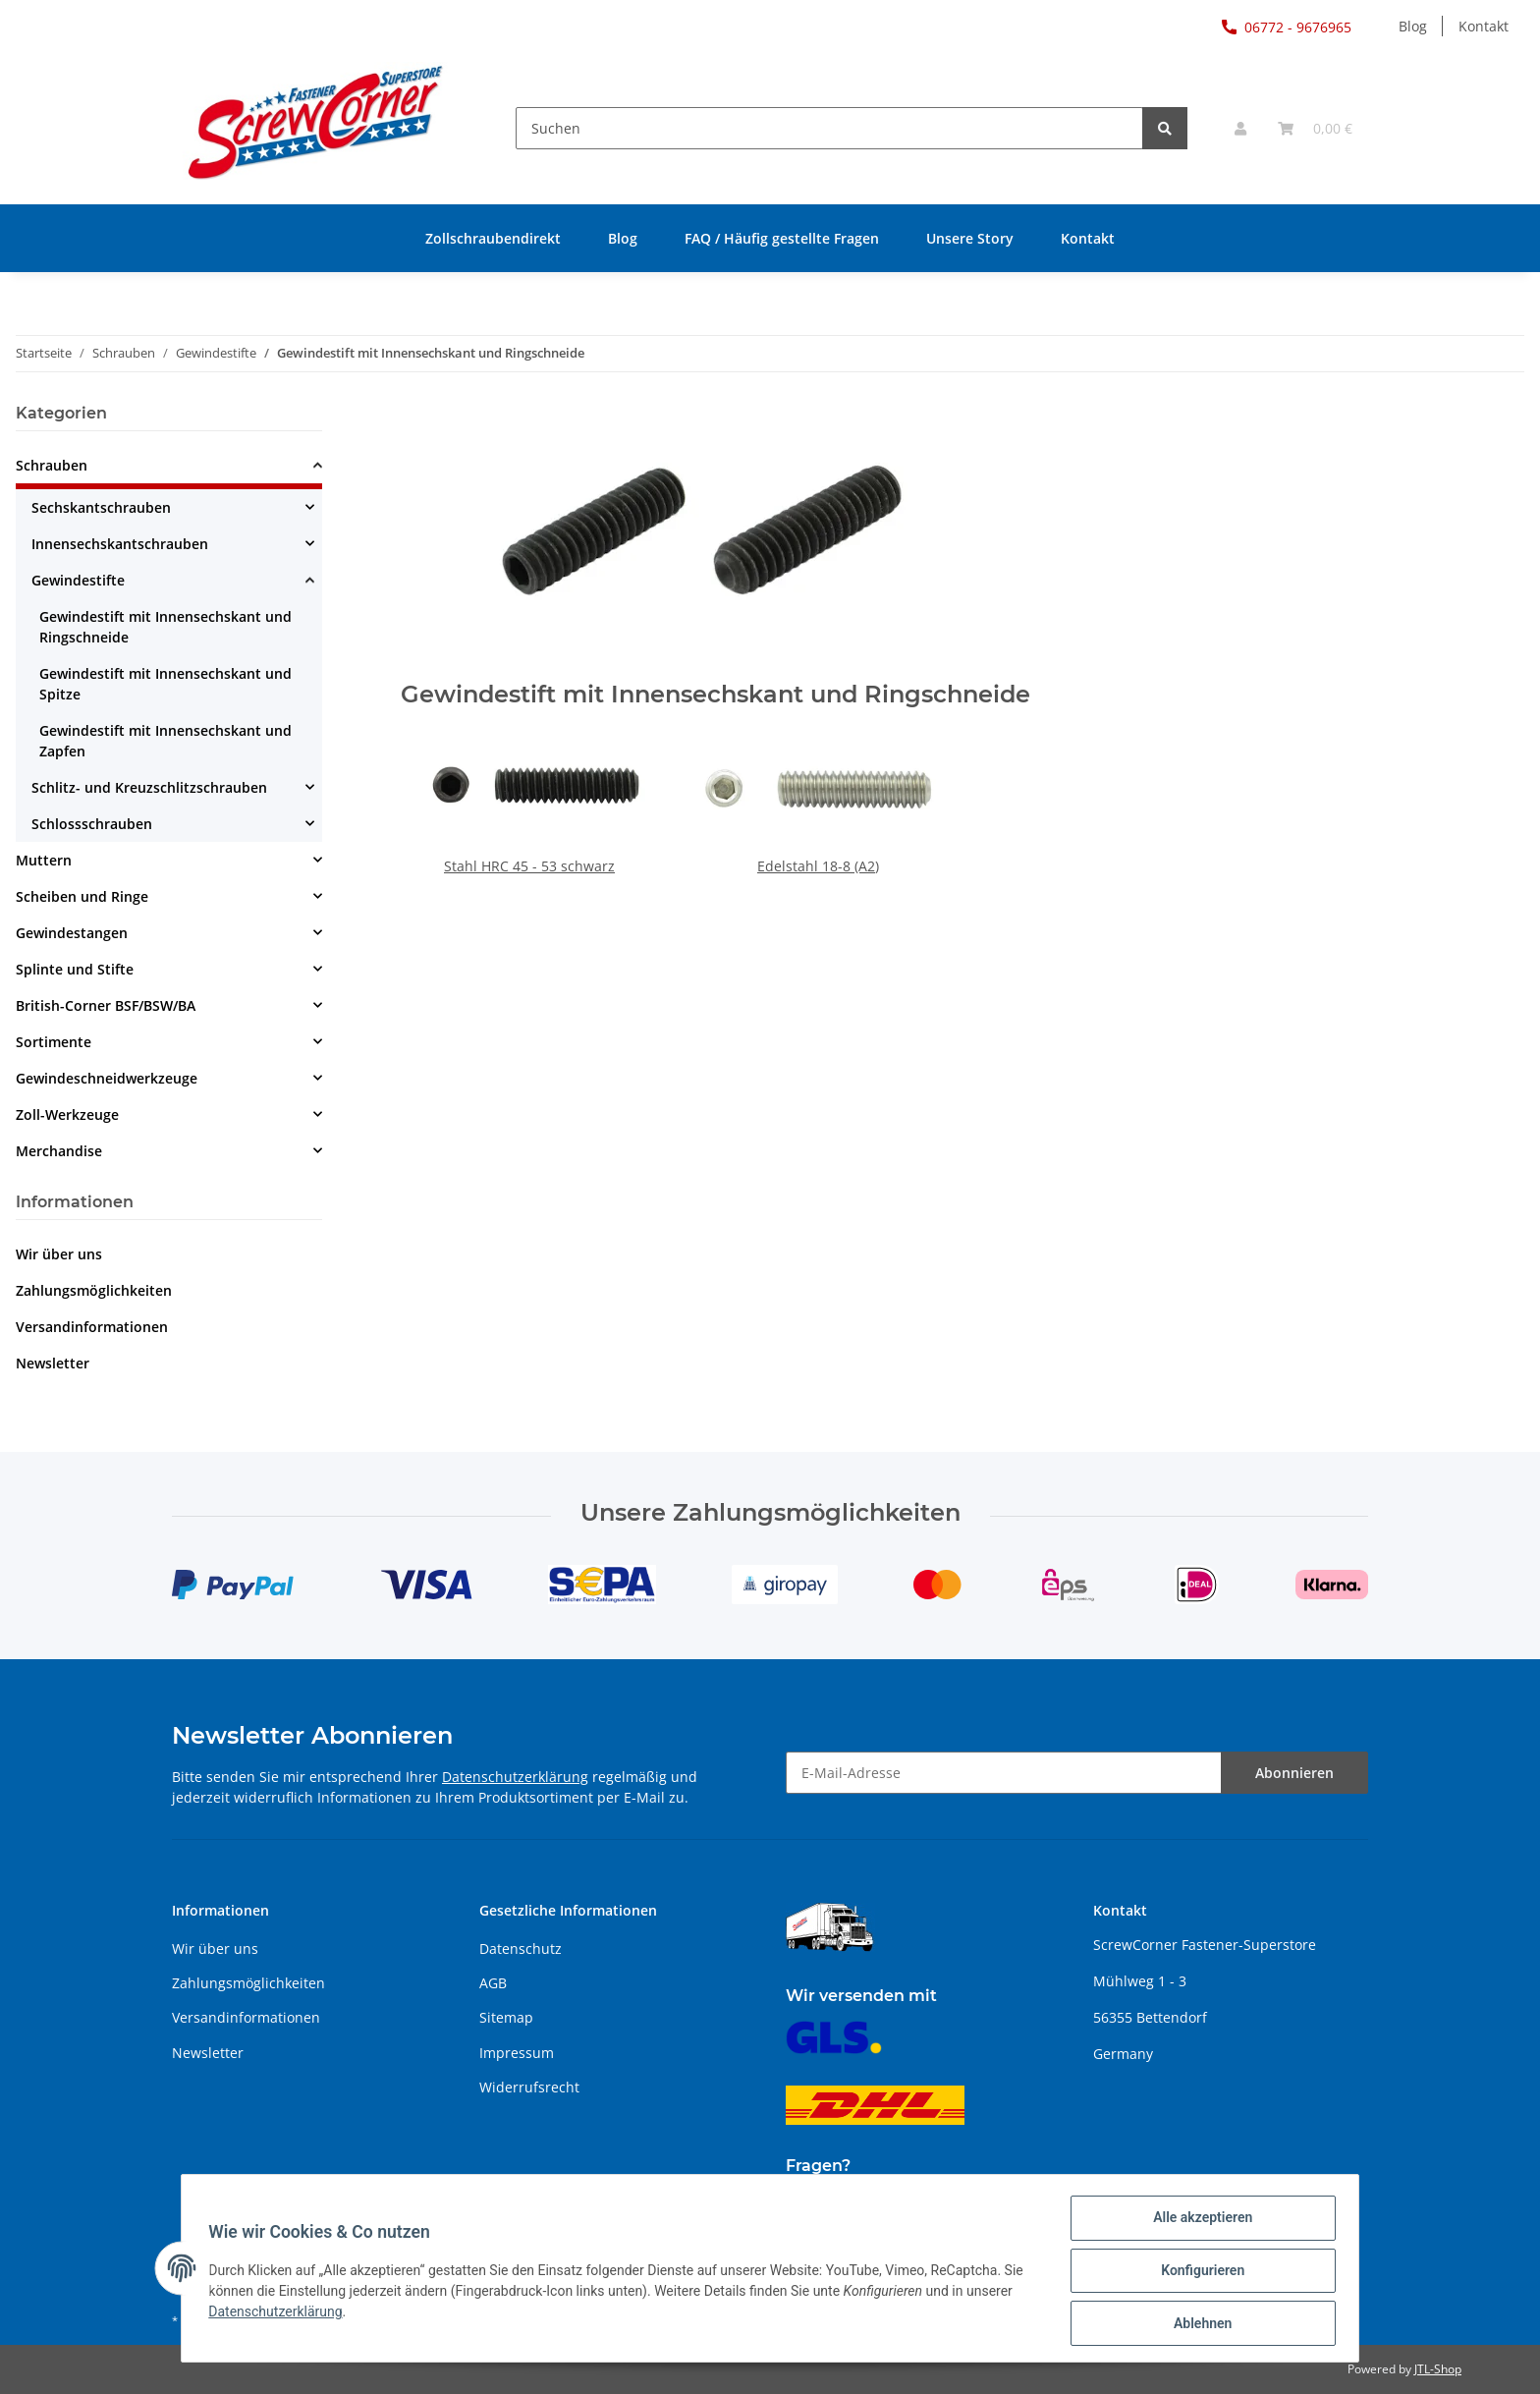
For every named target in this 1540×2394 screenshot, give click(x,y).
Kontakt (1483, 26)
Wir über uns (59, 1254)
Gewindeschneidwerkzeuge (106, 1078)
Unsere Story (970, 238)
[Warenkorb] (1315, 128)
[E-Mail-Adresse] (1004, 1773)
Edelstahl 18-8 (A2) (818, 866)
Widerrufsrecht (529, 2087)
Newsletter (52, 1363)
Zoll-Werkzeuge (67, 1114)
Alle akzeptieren (1197, 2222)
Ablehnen (1198, 2324)
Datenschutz (520, 1948)
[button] (1240, 128)
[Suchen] (829, 128)
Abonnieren (1294, 1772)
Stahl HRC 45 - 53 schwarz (529, 866)
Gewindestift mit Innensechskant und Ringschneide (165, 626)
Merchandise (59, 1150)
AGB (493, 1983)
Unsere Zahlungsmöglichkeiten (770, 1513)
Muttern (44, 860)
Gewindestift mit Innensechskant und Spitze (165, 683)
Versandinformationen (92, 1326)
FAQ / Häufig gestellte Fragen (782, 238)
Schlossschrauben (91, 823)
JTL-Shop (1437, 2369)
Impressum (516, 2052)
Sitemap (506, 2017)
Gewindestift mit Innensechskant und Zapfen (165, 740)
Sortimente (53, 1041)
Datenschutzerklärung (515, 1776)
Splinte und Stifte (75, 969)
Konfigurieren (1197, 2273)
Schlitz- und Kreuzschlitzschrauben (149, 787)
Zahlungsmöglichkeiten (94, 1290)
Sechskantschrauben (101, 507)
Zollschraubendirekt (493, 238)
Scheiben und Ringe (82, 896)
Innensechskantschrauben (119, 543)
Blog (1413, 26)
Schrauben (51, 465)
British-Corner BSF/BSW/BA (105, 1005)
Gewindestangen (72, 932)
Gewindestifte (78, 580)
